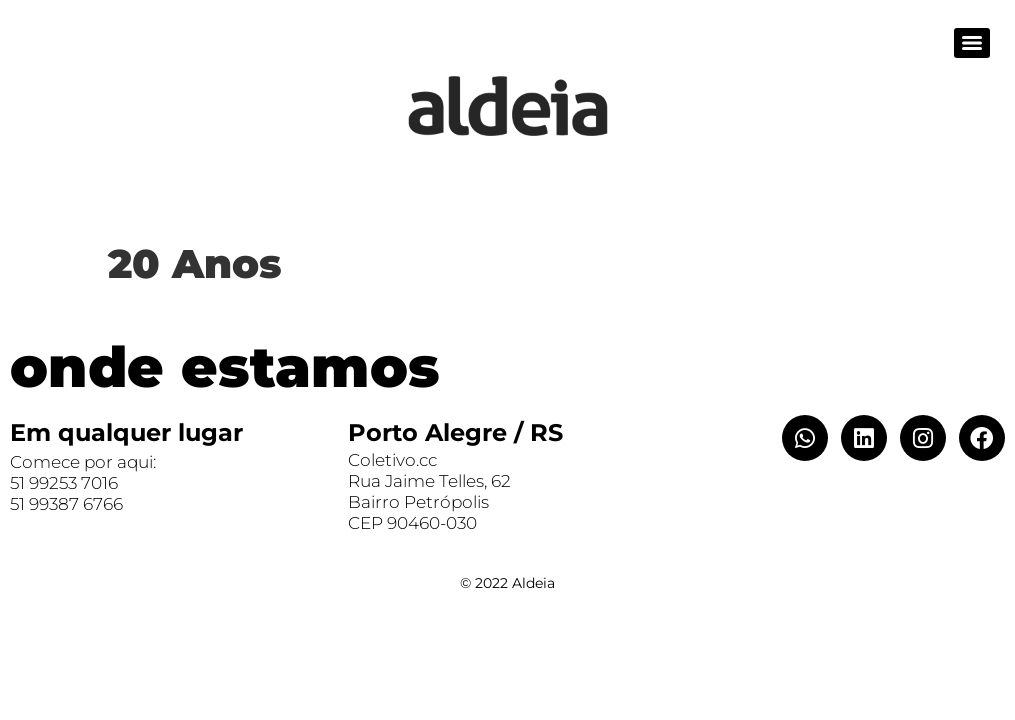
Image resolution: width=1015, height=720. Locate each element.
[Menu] (972, 43)
